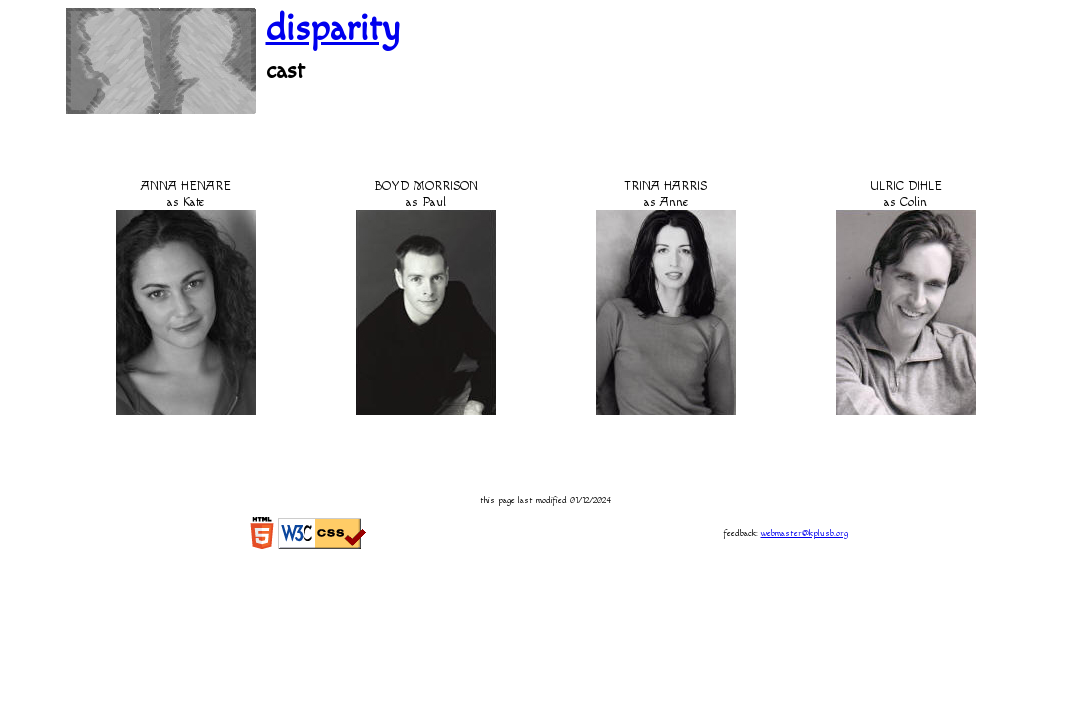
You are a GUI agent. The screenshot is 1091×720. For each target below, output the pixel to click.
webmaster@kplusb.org (804, 533)
